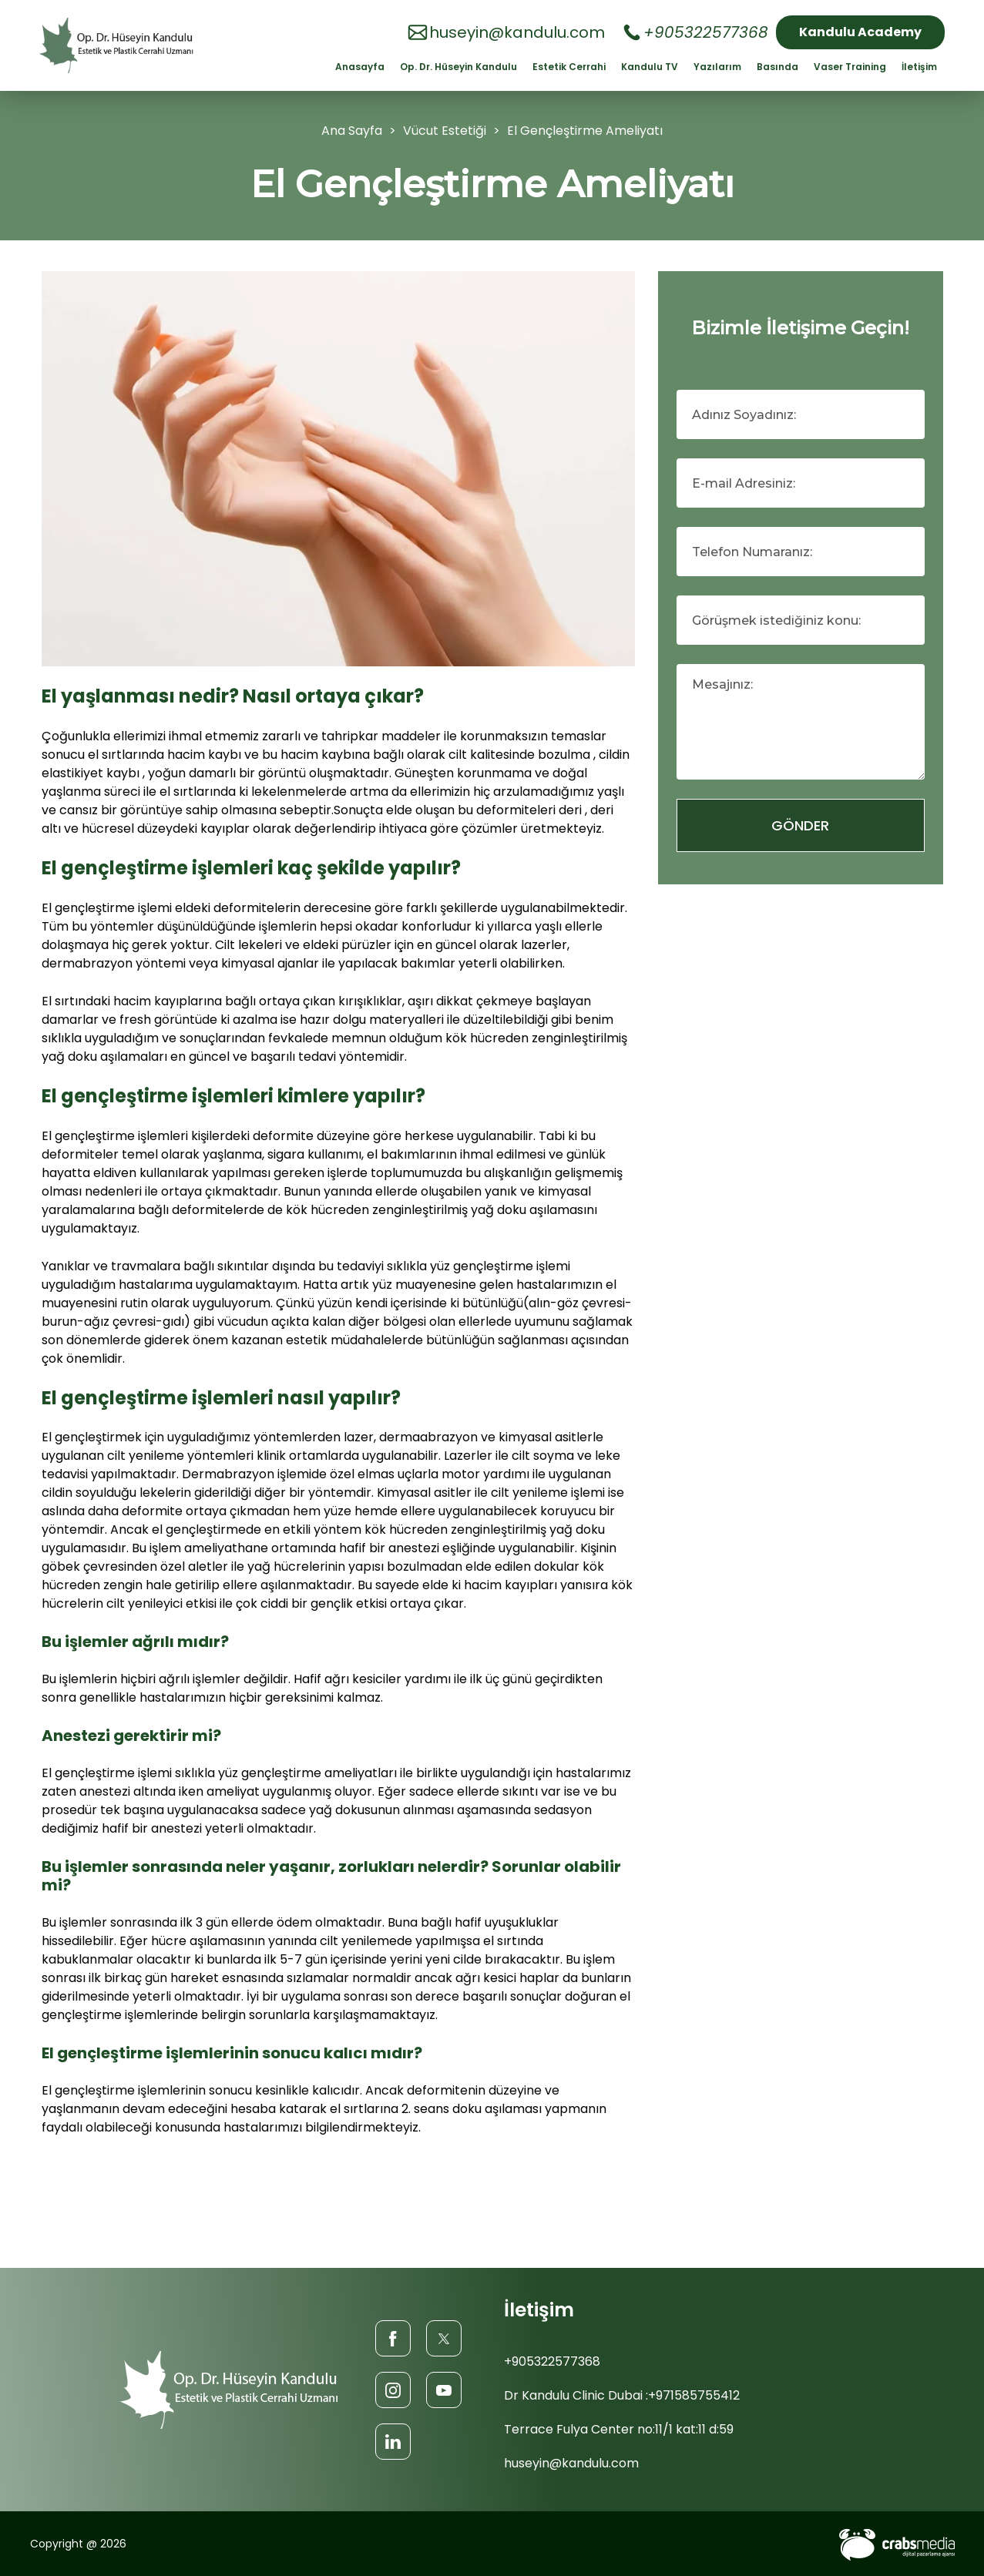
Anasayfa (360, 66)
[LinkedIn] (393, 2440)
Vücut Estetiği (446, 130)
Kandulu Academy (860, 32)
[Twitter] (444, 2337)
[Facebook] (393, 2337)
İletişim (919, 66)
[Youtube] (444, 2389)
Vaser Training (850, 66)
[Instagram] (393, 2389)
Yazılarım (717, 66)
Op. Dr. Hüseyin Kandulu (458, 66)
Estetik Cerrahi (569, 66)
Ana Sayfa (351, 130)
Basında (777, 66)
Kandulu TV (649, 66)
